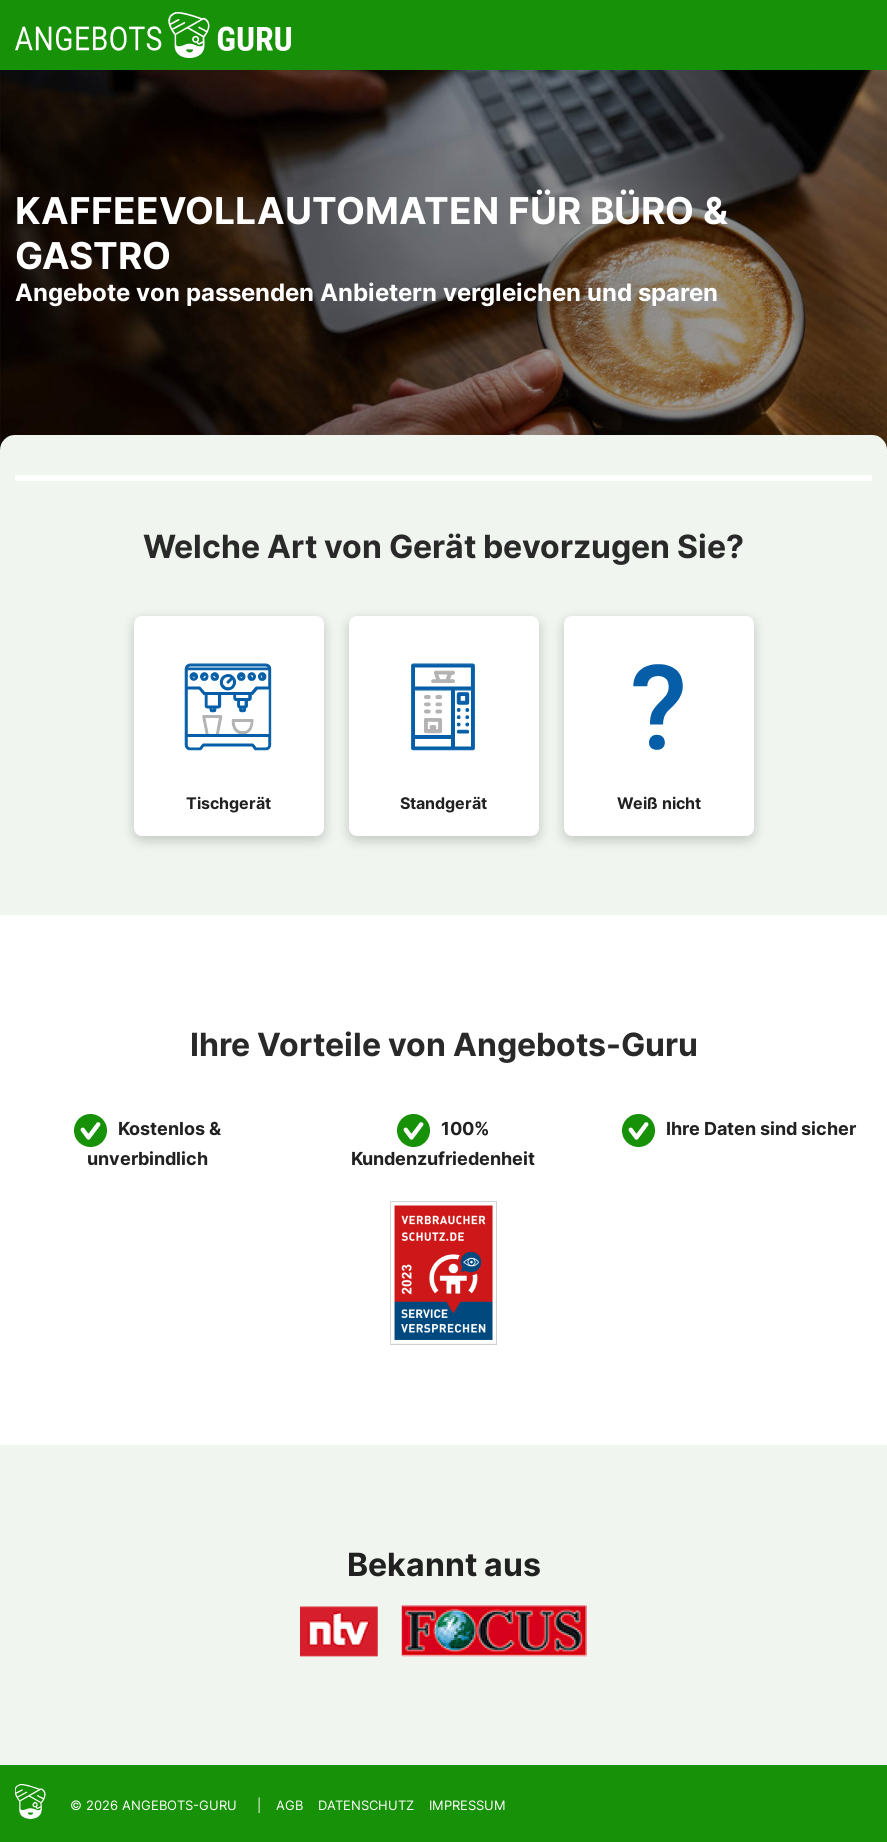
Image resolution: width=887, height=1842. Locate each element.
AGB (289, 1805)
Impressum (467, 1805)
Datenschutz (366, 1805)
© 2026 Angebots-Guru (153, 1805)
